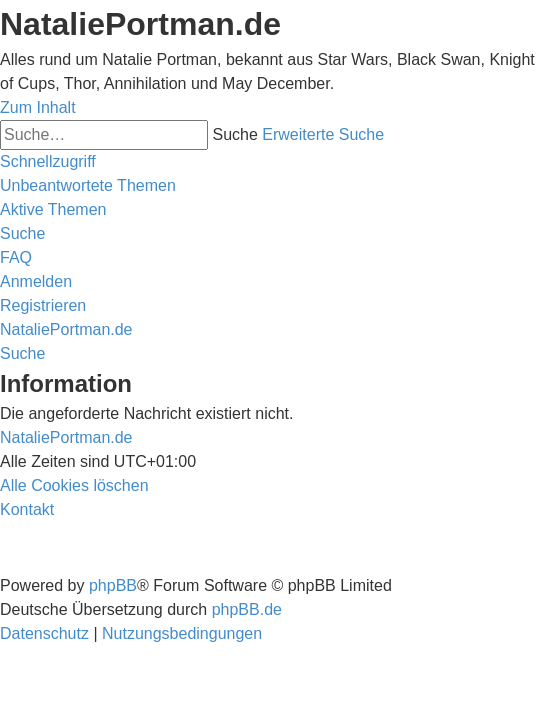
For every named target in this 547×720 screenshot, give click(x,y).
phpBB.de (247, 609)
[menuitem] (88, 185)
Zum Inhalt (38, 107)
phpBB (113, 585)
